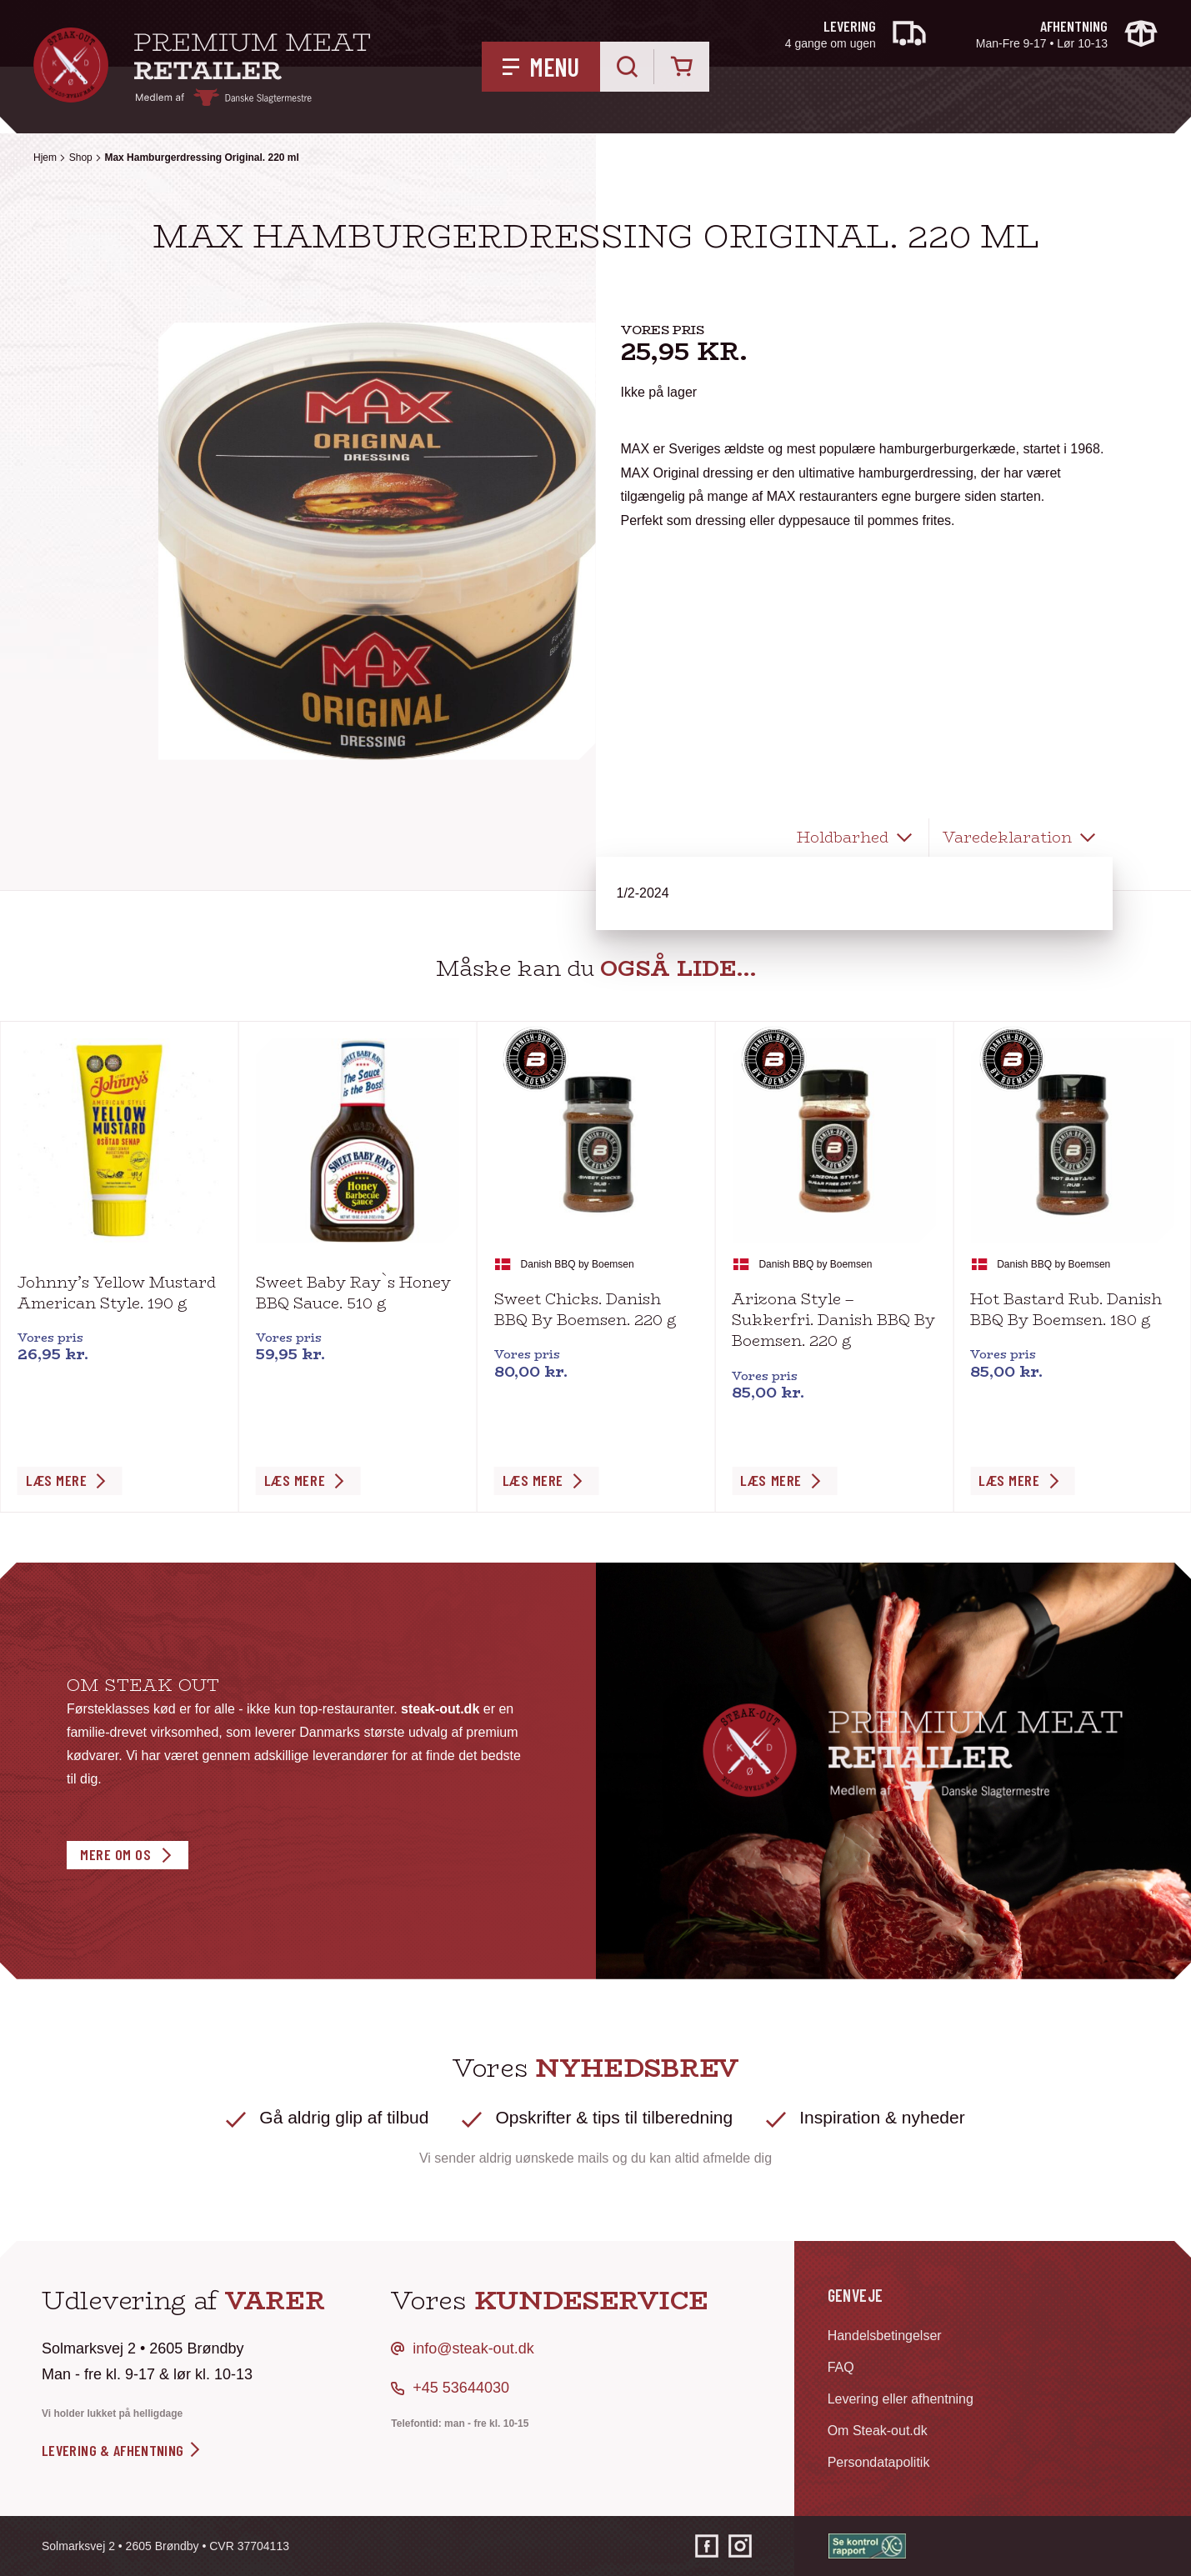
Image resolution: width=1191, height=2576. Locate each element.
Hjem (45, 157)
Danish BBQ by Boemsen (577, 1264)
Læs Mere (56, 1480)
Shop (81, 157)
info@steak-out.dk (473, 2348)
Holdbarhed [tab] (842, 837)
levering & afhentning (122, 2450)
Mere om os (115, 1854)
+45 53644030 (461, 2387)
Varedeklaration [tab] (1007, 837)
